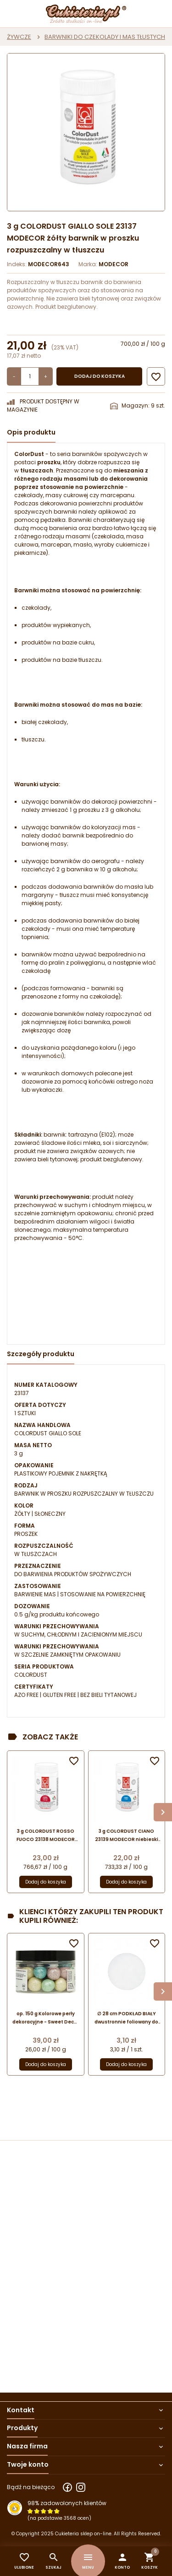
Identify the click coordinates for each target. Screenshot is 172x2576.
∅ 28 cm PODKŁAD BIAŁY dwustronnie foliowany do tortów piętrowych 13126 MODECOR (126, 2018)
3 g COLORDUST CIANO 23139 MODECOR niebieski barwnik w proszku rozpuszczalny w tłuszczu (126, 1836)
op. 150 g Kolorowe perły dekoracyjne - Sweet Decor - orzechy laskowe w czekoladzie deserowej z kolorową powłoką (45, 2018)
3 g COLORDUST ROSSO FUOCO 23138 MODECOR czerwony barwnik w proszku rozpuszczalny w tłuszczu (45, 1836)
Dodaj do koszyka (99, 376)
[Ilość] (30, 376)
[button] (122, 2561)
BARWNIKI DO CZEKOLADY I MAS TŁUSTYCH (104, 36)
